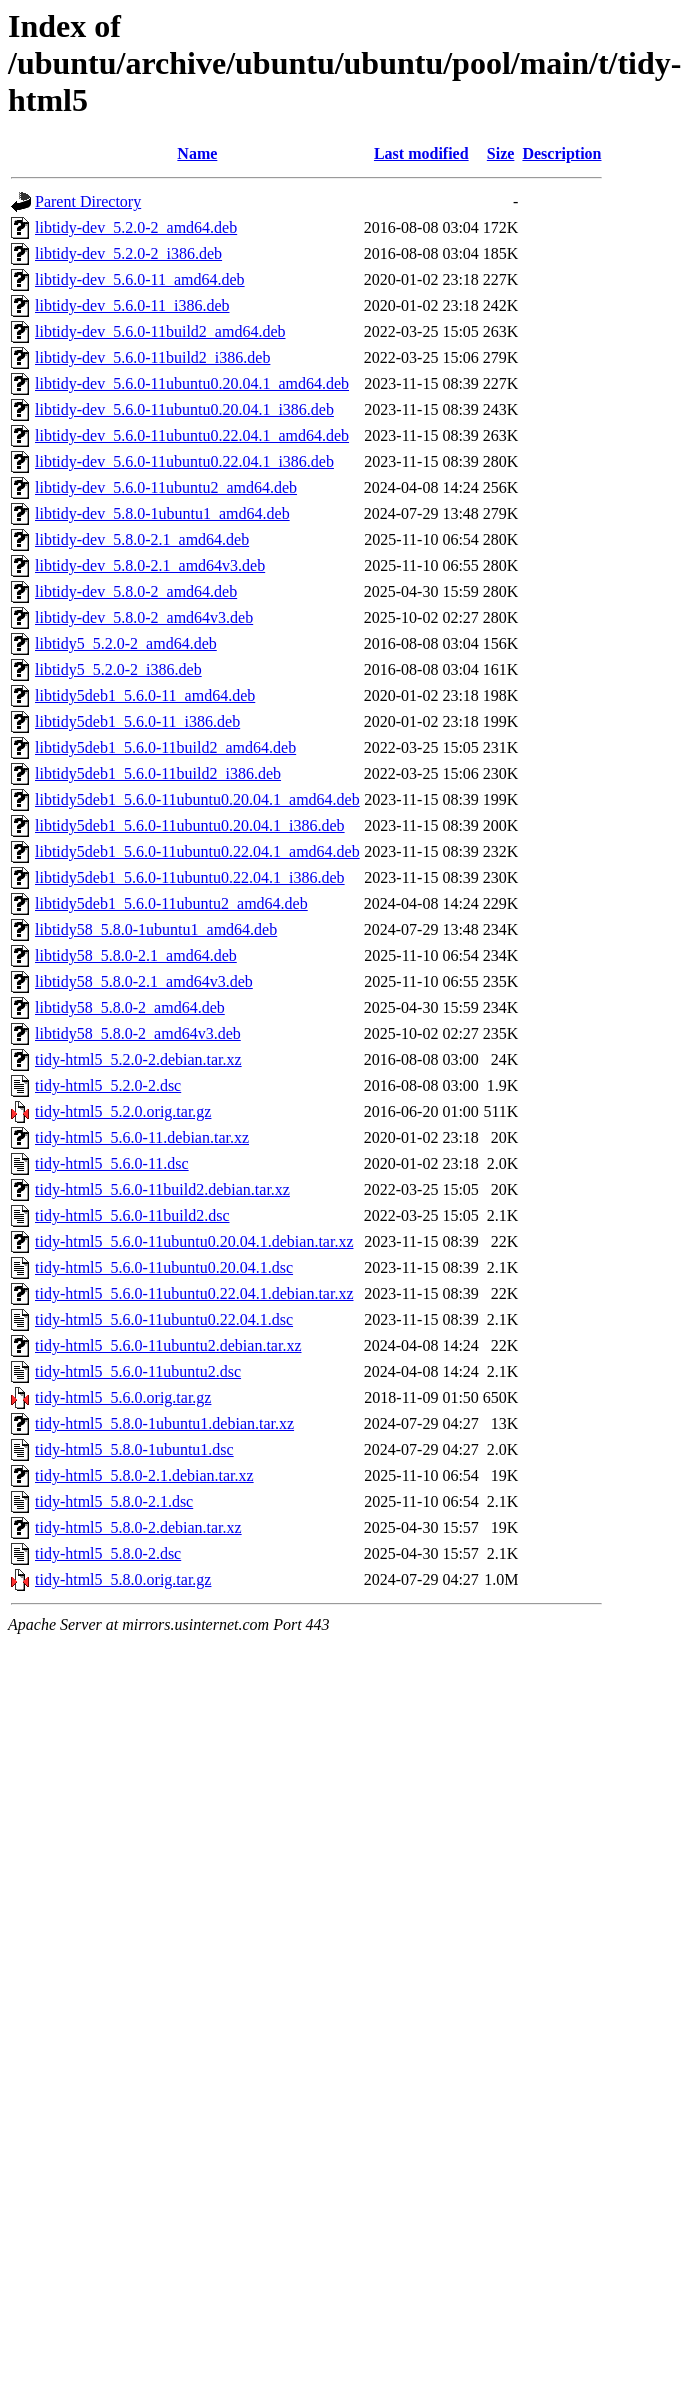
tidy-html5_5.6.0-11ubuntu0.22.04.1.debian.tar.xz (194, 1293)
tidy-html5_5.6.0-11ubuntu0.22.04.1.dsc (164, 1319)
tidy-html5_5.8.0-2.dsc (108, 1553)
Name (197, 153)
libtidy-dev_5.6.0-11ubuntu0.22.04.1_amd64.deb (192, 435)
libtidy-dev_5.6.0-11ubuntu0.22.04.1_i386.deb (184, 461)
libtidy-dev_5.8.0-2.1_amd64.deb (142, 539)
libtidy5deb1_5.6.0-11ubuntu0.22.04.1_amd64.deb (197, 851)
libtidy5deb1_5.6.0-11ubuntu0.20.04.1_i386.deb (190, 825)
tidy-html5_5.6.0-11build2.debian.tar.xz (162, 1189)
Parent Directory (88, 201)
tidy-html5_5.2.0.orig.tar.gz (123, 1111)
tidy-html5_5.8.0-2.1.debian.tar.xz (144, 1475)
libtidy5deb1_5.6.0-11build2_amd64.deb (165, 747)
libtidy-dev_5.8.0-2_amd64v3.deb (144, 617)
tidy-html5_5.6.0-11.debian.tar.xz (142, 1137)
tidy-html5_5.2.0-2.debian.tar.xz (138, 1059)
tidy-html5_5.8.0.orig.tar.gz (123, 1579)
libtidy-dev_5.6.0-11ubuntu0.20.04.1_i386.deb (184, 409)
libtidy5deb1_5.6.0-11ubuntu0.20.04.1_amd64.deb (197, 799)
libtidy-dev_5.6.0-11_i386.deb (132, 305)
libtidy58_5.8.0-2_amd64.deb (130, 1007)
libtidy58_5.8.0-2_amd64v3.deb (138, 1033)
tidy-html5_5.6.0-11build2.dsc (132, 1215)
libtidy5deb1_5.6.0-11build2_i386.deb (158, 773)
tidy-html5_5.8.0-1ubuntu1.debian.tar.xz (164, 1423)
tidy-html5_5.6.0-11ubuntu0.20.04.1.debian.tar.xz (194, 1241)
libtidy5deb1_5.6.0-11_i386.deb (137, 721)
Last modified (421, 153)
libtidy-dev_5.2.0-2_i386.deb (128, 253)
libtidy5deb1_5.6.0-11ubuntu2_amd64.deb (171, 903)
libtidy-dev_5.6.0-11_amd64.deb (140, 279)
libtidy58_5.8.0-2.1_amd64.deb (136, 955)
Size (501, 153)
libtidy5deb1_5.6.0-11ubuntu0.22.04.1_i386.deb (190, 877)
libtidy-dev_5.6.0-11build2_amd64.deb (160, 331)
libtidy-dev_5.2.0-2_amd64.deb (136, 227)
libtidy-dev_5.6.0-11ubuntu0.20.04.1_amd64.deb (192, 383)
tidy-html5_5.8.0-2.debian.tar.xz (138, 1527)
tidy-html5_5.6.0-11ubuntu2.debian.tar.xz (168, 1345)
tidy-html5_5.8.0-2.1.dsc (114, 1501)
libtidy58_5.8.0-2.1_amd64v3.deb (144, 981)
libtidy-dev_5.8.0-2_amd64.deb (136, 591)
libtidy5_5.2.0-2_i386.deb (118, 669)
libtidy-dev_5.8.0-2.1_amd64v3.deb (150, 565)
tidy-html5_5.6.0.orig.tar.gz (123, 1397)
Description (561, 153)
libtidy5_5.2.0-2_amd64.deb (126, 643)
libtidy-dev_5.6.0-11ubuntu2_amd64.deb (166, 487)
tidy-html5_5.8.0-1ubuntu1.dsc (134, 1449)
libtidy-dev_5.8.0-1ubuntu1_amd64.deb (162, 513)
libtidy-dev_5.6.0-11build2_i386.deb (152, 357)
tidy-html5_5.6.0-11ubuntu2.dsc (138, 1371)
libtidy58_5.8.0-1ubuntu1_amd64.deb (156, 929)
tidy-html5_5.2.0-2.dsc (108, 1085)
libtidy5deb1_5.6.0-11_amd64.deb (145, 695)
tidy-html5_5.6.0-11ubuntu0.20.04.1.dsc (164, 1267)
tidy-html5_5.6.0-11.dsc (112, 1163)
